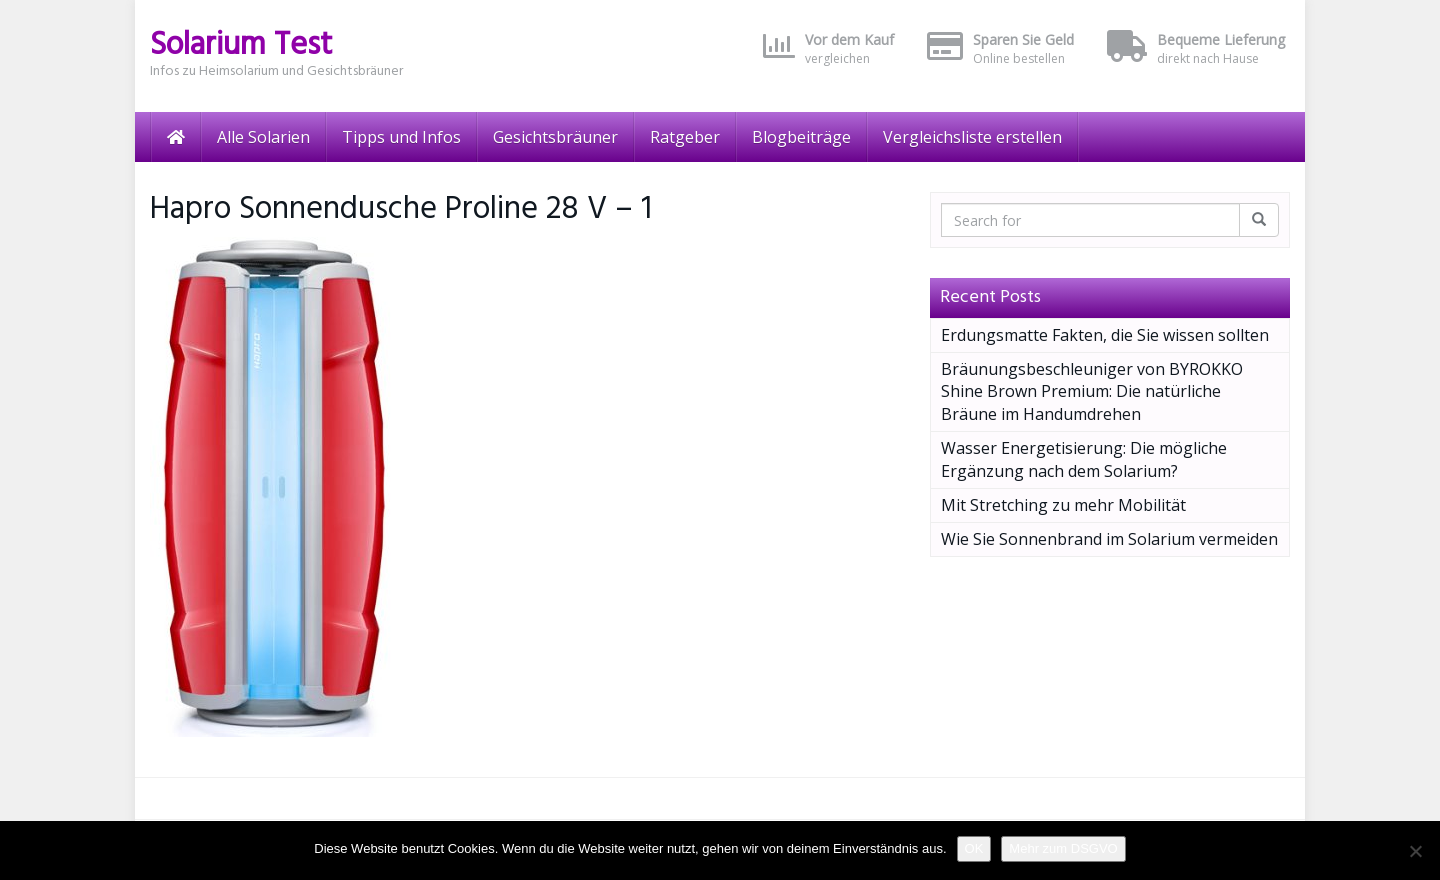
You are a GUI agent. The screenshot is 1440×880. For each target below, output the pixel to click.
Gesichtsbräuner (555, 137)
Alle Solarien (263, 137)
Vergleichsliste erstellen (972, 137)
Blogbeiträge (801, 137)
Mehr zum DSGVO (1063, 848)
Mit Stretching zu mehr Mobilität (1063, 505)
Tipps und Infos (401, 137)
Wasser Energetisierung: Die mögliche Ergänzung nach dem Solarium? (1084, 459)
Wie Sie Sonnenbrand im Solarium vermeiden (1109, 539)
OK (974, 848)
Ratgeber (685, 137)
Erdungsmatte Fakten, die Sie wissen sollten (1105, 335)
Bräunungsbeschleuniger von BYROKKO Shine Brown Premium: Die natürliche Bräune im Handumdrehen (1092, 392)
